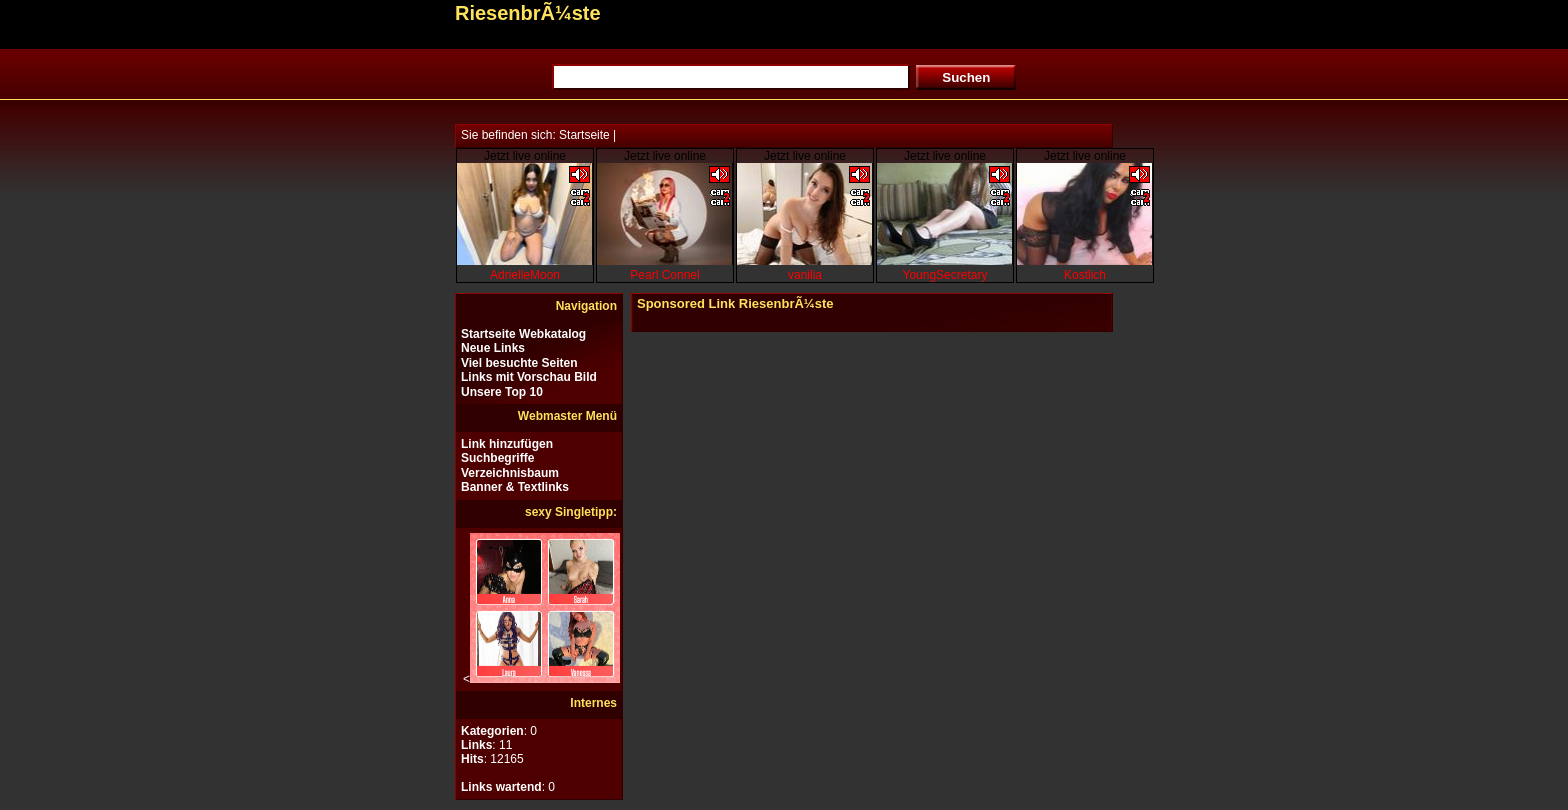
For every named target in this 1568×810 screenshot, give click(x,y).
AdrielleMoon (525, 275)
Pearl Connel (664, 275)
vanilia (805, 275)
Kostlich (1085, 275)
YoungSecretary (945, 275)
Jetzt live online (525, 156)
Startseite (584, 135)
